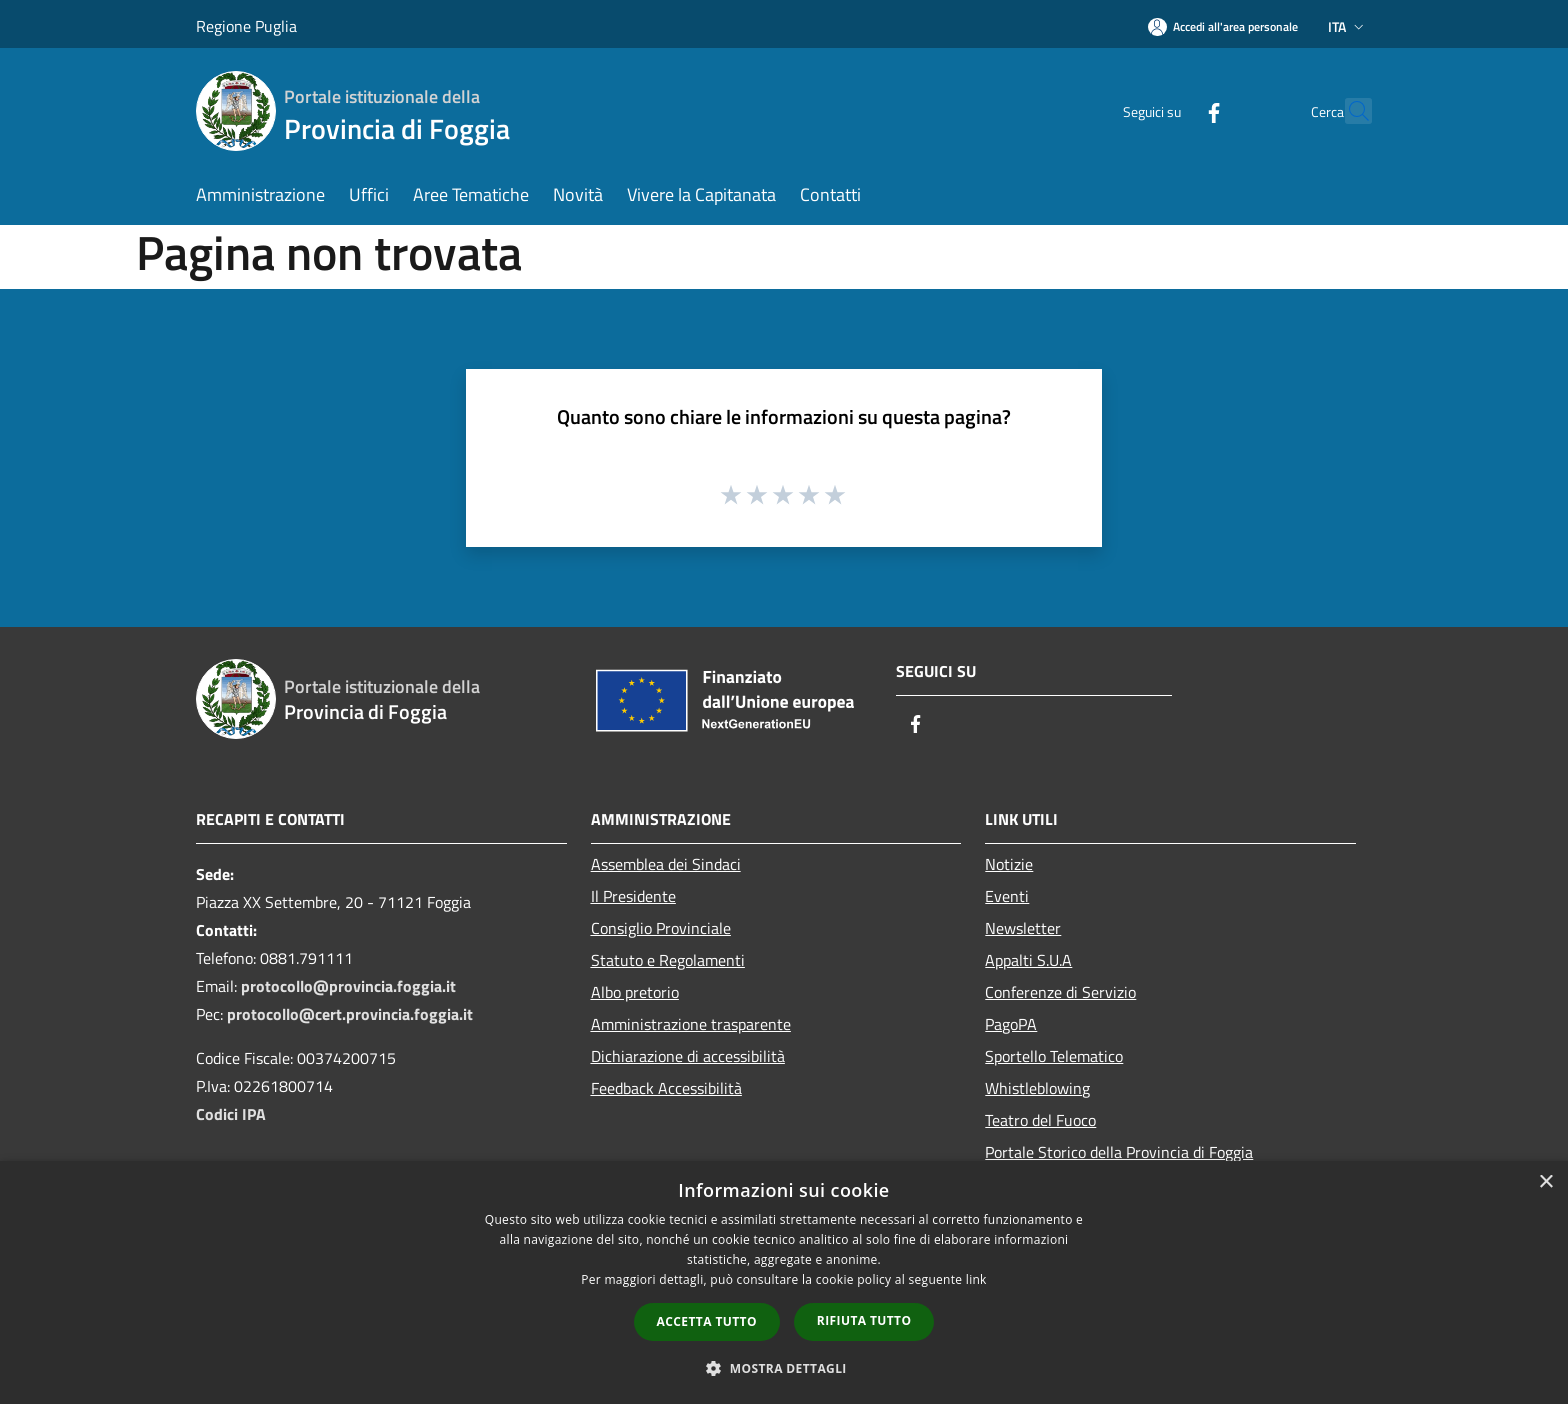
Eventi (1007, 896)
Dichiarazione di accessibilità (688, 1056)
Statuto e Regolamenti (668, 960)
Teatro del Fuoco (1040, 1120)
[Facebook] (1170, 110)
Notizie (1009, 864)
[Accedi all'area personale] (1223, 26)
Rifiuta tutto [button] (864, 1320)
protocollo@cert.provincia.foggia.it (350, 1014)
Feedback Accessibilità (666, 1088)
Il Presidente (633, 896)
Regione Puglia (246, 26)
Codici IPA (231, 1114)
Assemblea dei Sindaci (666, 864)
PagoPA (1011, 1024)
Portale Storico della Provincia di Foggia (1119, 1152)
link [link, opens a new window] (976, 1279)
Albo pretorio (635, 992)
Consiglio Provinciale (661, 928)
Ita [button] (1348, 26)
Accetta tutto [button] (707, 1321)
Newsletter (1023, 928)
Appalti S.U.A (1028, 960)
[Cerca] (1348, 111)
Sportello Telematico (1054, 1056)
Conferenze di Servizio (1060, 992)
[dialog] (784, 1282)
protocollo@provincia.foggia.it (348, 986)
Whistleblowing (1037, 1088)
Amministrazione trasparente (691, 1024)
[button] (784, 1368)
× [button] (1545, 1182)
